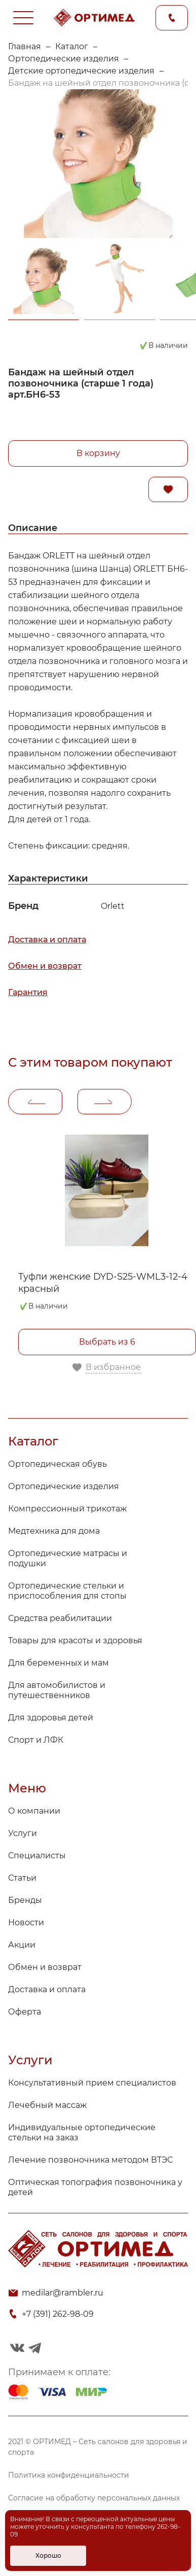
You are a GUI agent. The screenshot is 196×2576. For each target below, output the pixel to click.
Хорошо (48, 2555)
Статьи (22, 1878)
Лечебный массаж (47, 2105)
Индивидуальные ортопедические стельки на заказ (81, 2132)
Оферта (24, 2012)
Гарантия (28, 992)
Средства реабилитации (60, 1618)
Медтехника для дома (54, 1531)
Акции (21, 1945)
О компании (34, 1811)
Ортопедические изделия (63, 58)
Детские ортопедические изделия (81, 71)
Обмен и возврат (45, 966)
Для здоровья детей (50, 1717)
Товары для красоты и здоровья (75, 1640)
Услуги (22, 1833)
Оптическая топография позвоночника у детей (95, 2187)
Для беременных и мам (58, 1663)
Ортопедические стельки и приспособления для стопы (67, 1591)
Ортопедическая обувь (57, 1464)
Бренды (25, 1900)
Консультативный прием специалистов (92, 2083)
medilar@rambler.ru (62, 2293)
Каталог (71, 46)
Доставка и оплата (47, 939)
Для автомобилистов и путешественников (56, 1690)
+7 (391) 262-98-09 (58, 2314)
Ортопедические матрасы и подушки (67, 1558)
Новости (26, 1922)
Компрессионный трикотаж (67, 1508)
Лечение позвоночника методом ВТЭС (90, 2160)
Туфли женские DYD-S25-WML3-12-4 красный (102, 1282)
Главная (24, 46)
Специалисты (37, 1855)
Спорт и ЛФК (35, 1740)
